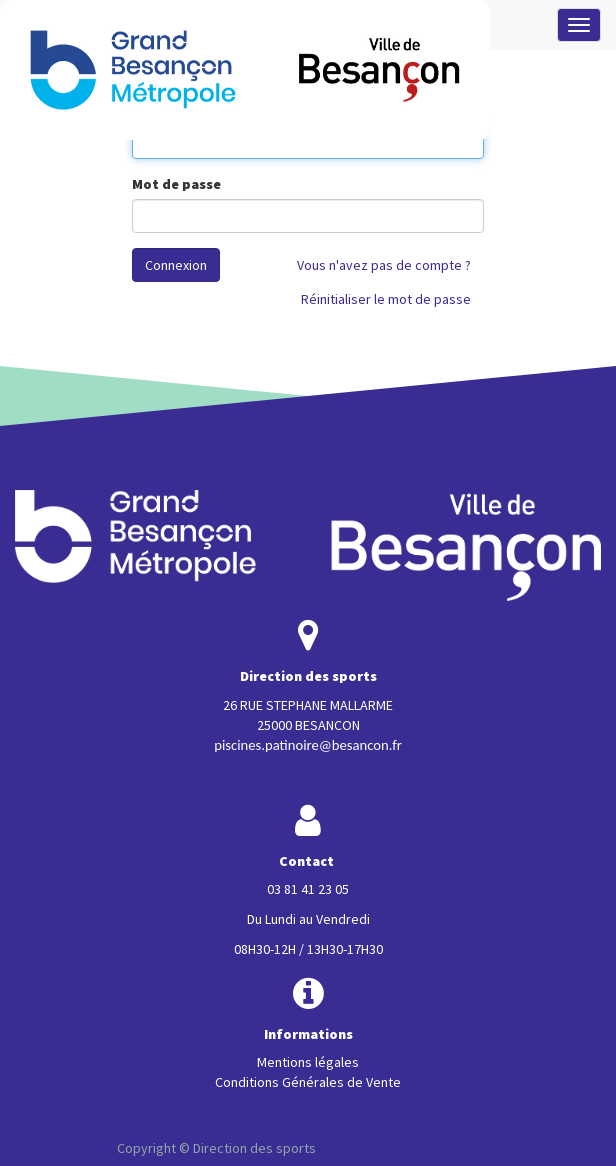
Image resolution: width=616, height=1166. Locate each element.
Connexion (176, 265)
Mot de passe (176, 184)
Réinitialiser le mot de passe (386, 299)
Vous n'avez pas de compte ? (384, 265)
